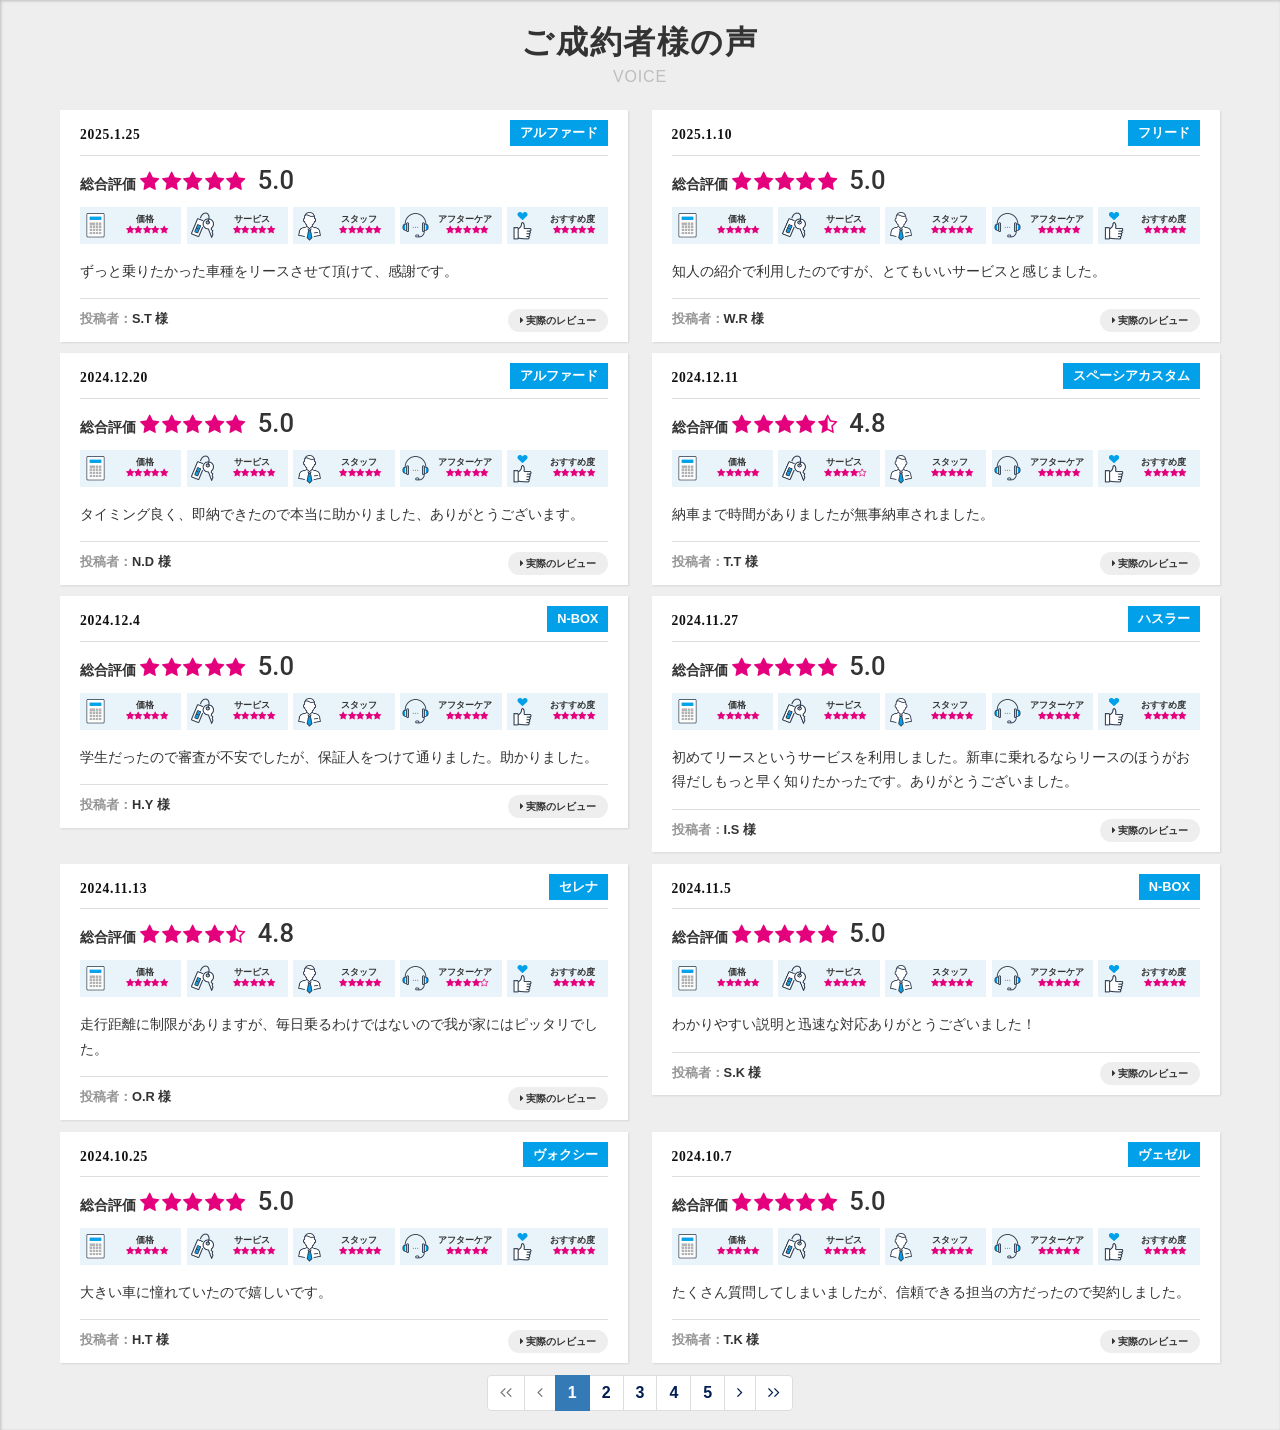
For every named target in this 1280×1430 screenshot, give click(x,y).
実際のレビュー (558, 320)
